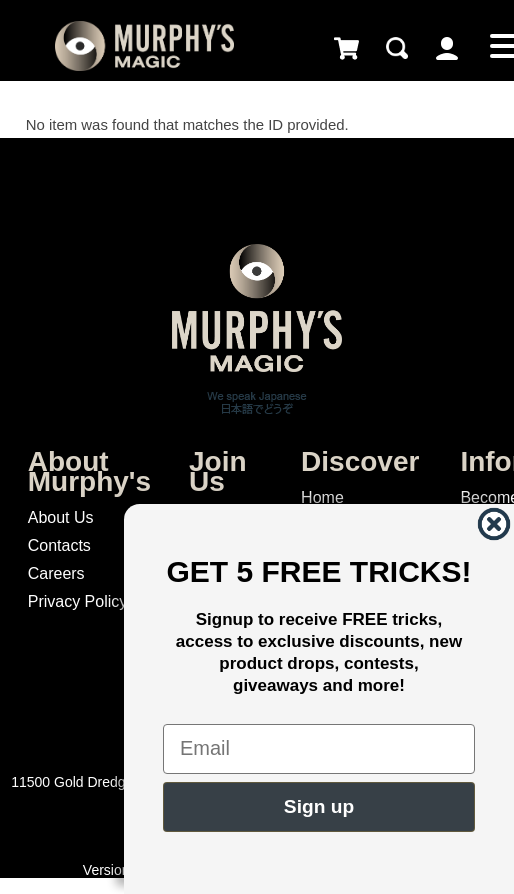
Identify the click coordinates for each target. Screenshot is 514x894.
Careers (56, 573)
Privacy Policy (78, 601)
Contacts (59, 545)
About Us (61, 517)
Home (322, 497)
